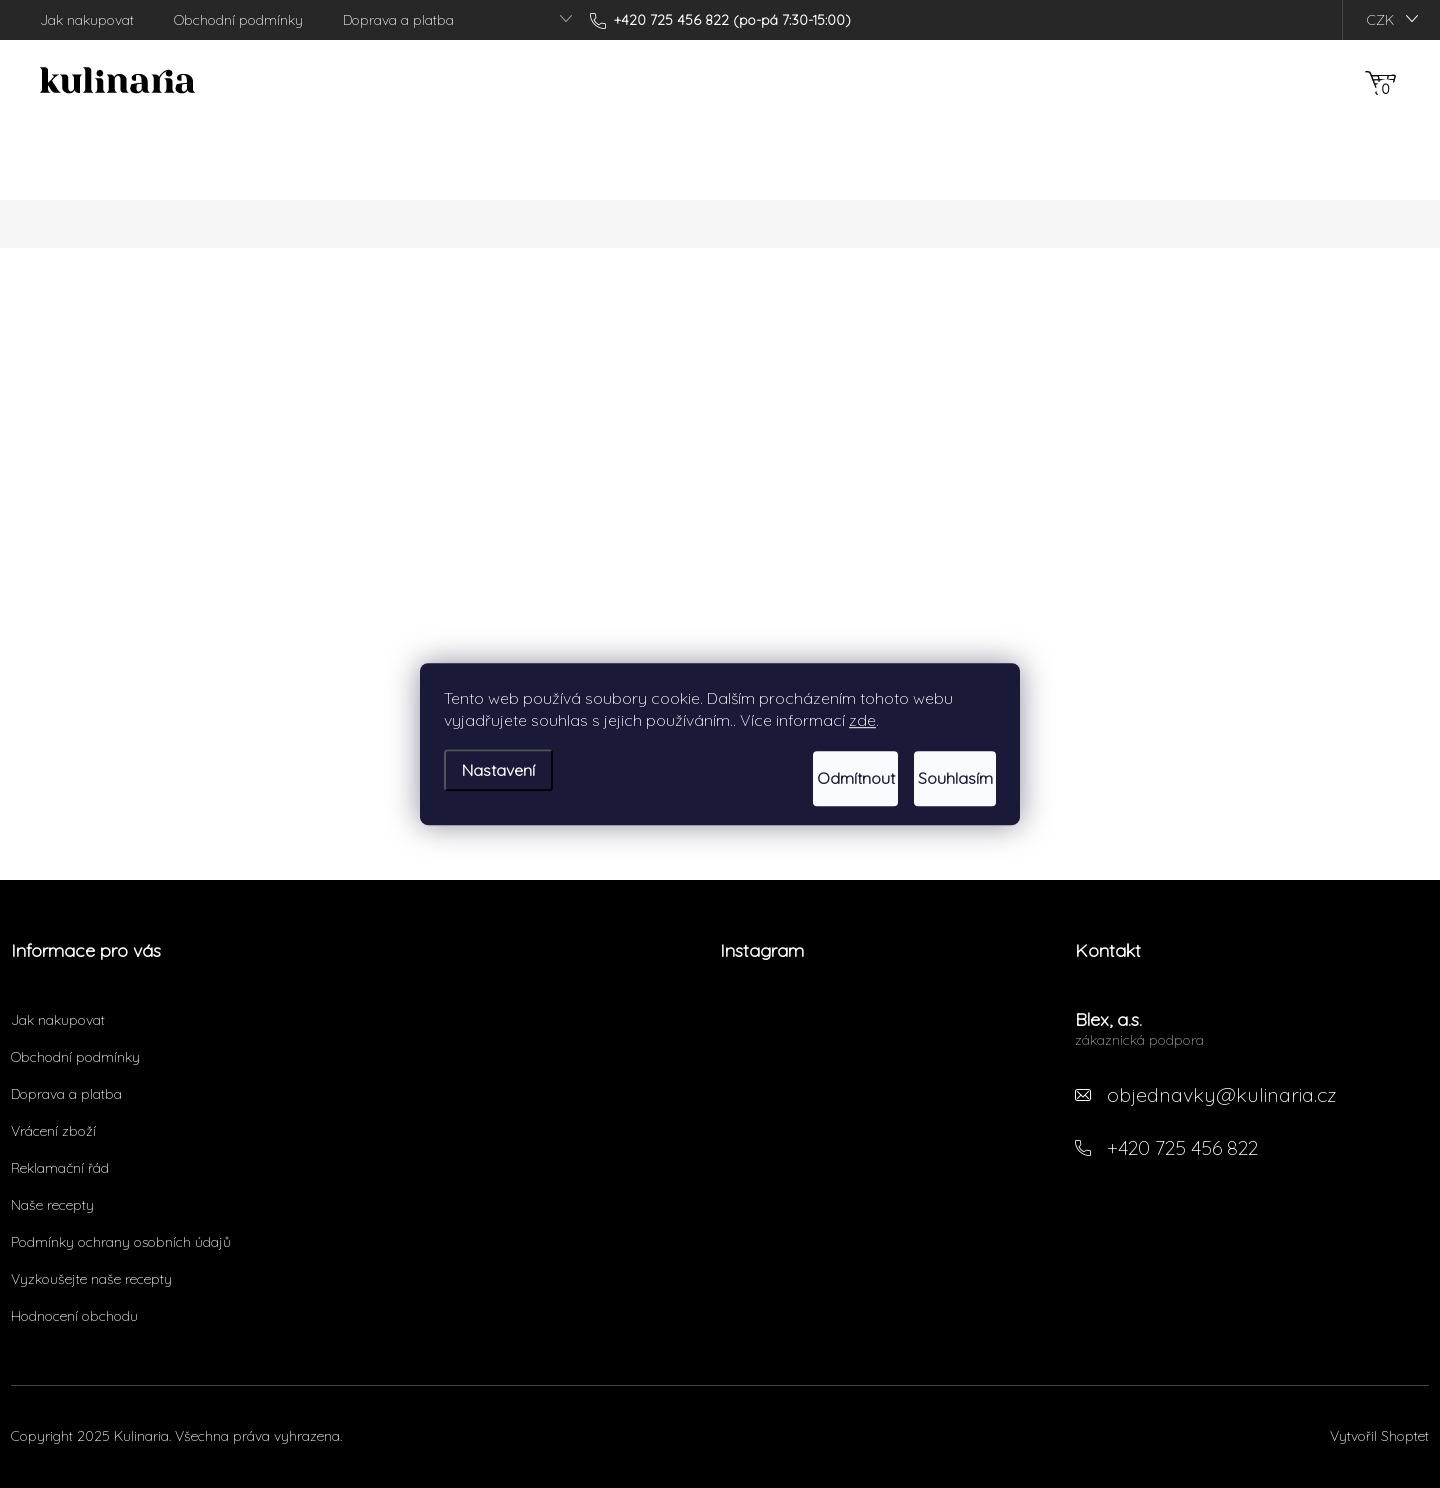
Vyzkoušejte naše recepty (91, 1279)
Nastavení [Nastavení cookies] (498, 766)
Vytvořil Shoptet (1379, 1436)
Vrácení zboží (53, 1131)
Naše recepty (52, 1205)
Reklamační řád (60, 1168)
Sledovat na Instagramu (885, 1116)
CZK (1380, 20)
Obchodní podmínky (238, 20)
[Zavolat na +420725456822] (720, 20)
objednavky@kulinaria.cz (1222, 1094)
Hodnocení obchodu (74, 1316)
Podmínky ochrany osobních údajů (121, 1242)
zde (862, 725)
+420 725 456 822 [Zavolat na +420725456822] (1182, 1147)
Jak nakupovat (87, 20)
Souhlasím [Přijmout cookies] (933, 779)
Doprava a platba (398, 20)
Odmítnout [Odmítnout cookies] (791, 779)
